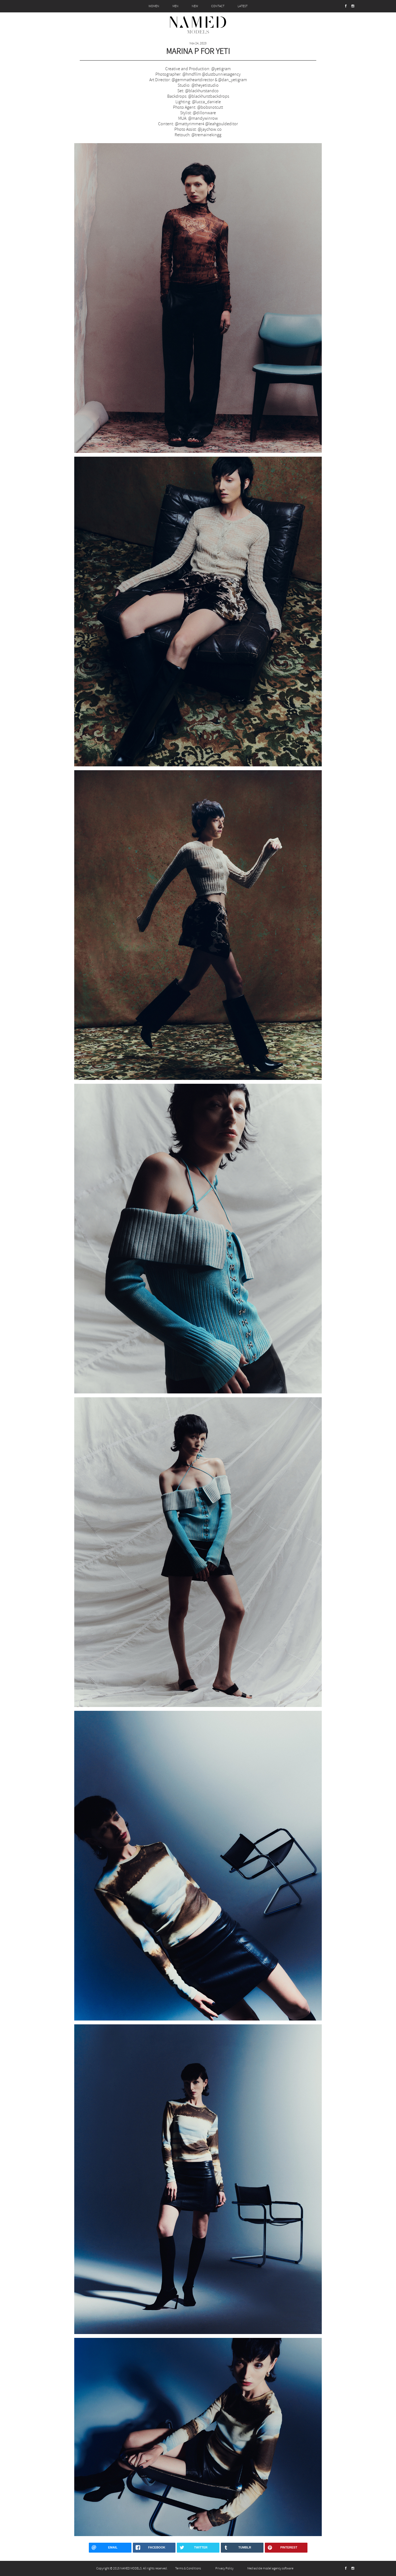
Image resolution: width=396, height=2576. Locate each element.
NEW (195, 6)
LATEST (243, 6)
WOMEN (153, 6)
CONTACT (217, 6)
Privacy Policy (224, 2568)
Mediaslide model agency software (270, 2568)
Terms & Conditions (188, 2568)
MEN (175, 6)
